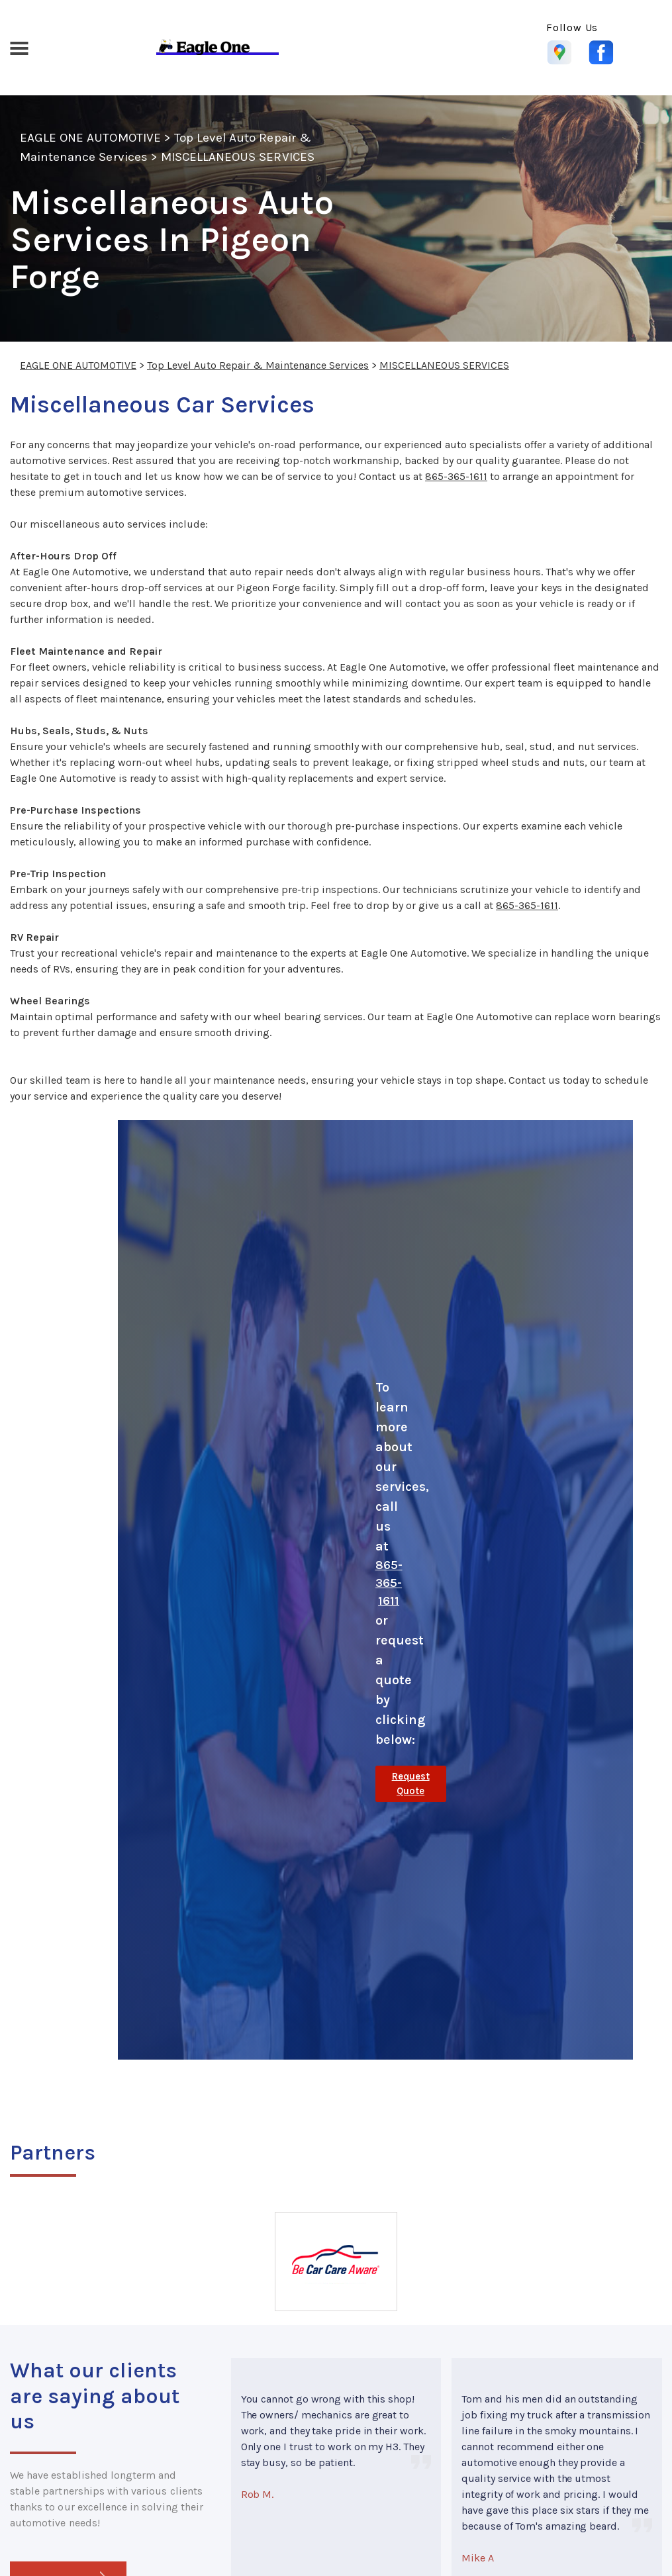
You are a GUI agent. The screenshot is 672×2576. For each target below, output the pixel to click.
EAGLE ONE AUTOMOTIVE (90, 137)
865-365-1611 (456, 476)
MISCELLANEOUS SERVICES (237, 157)
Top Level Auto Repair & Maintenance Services (258, 365)
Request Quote (411, 1783)
